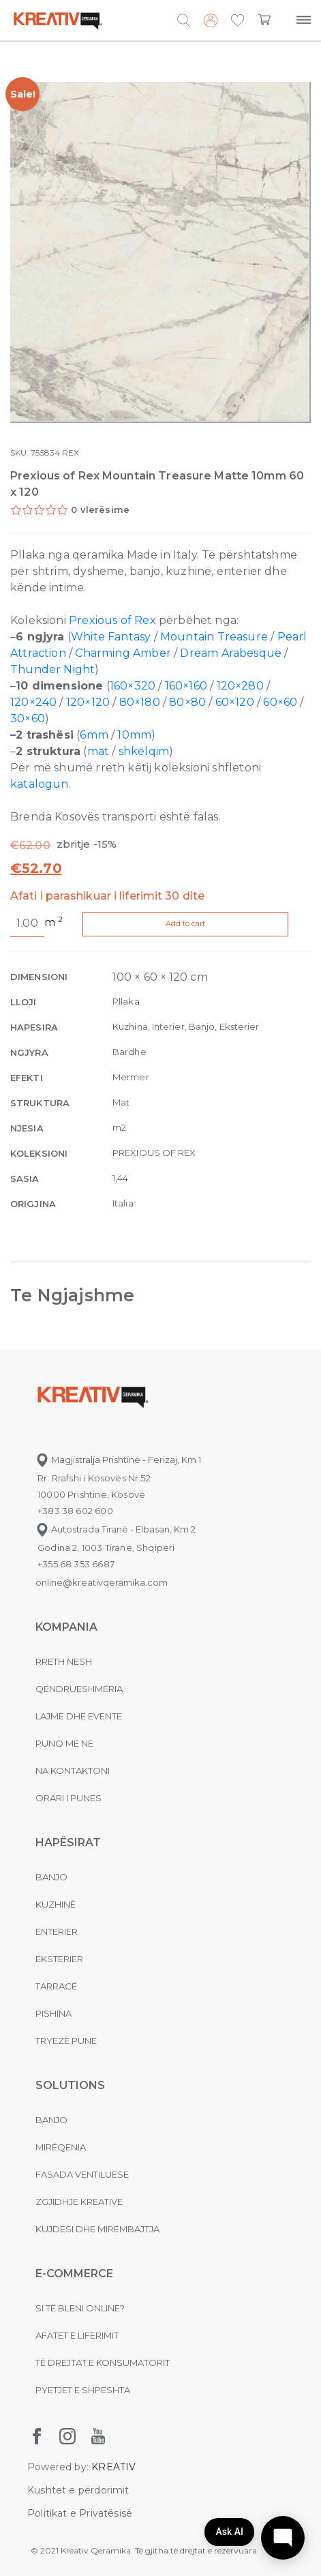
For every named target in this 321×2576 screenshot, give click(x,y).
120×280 (240, 685)
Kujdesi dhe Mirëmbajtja (97, 2228)
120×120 (88, 702)
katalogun (39, 784)
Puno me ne (64, 1743)
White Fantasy (111, 636)
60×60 (280, 702)
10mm (134, 734)
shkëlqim (144, 751)
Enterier (56, 1931)
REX (70, 452)
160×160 (186, 685)
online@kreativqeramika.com (101, 1582)
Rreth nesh (63, 1661)
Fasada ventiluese (82, 2174)
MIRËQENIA (60, 2147)
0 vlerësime (100, 509)
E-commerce (74, 2273)
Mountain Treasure (214, 636)
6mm (94, 734)
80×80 (187, 702)
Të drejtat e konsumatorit (102, 2362)
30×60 (27, 718)
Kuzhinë (55, 1904)
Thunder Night (52, 669)
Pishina (53, 2013)
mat (98, 751)
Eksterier (59, 1958)
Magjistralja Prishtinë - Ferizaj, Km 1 (118, 1459)
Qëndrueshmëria (79, 1688)
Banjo (51, 1876)
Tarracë (56, 1986)
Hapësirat (68, 1842)
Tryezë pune (66, 2040)
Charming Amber (123, 653)
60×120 (234, 702)
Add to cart (190, 923)
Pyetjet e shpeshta (82, 2389)
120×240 (33, 702)
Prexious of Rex (112, 620)
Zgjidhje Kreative (79, 2201)
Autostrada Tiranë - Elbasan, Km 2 (115, 1529)
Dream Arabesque (230, 653)
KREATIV (113, 2467)
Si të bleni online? (80, 2308)
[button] (237, 21)
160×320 (132, 685)
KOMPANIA (66, 1626)
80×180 (139, 702)
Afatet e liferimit (77, 2335)
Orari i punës (68, 1797)
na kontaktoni (72, 1770)
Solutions (70, 2085)
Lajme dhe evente (78, 1716)
